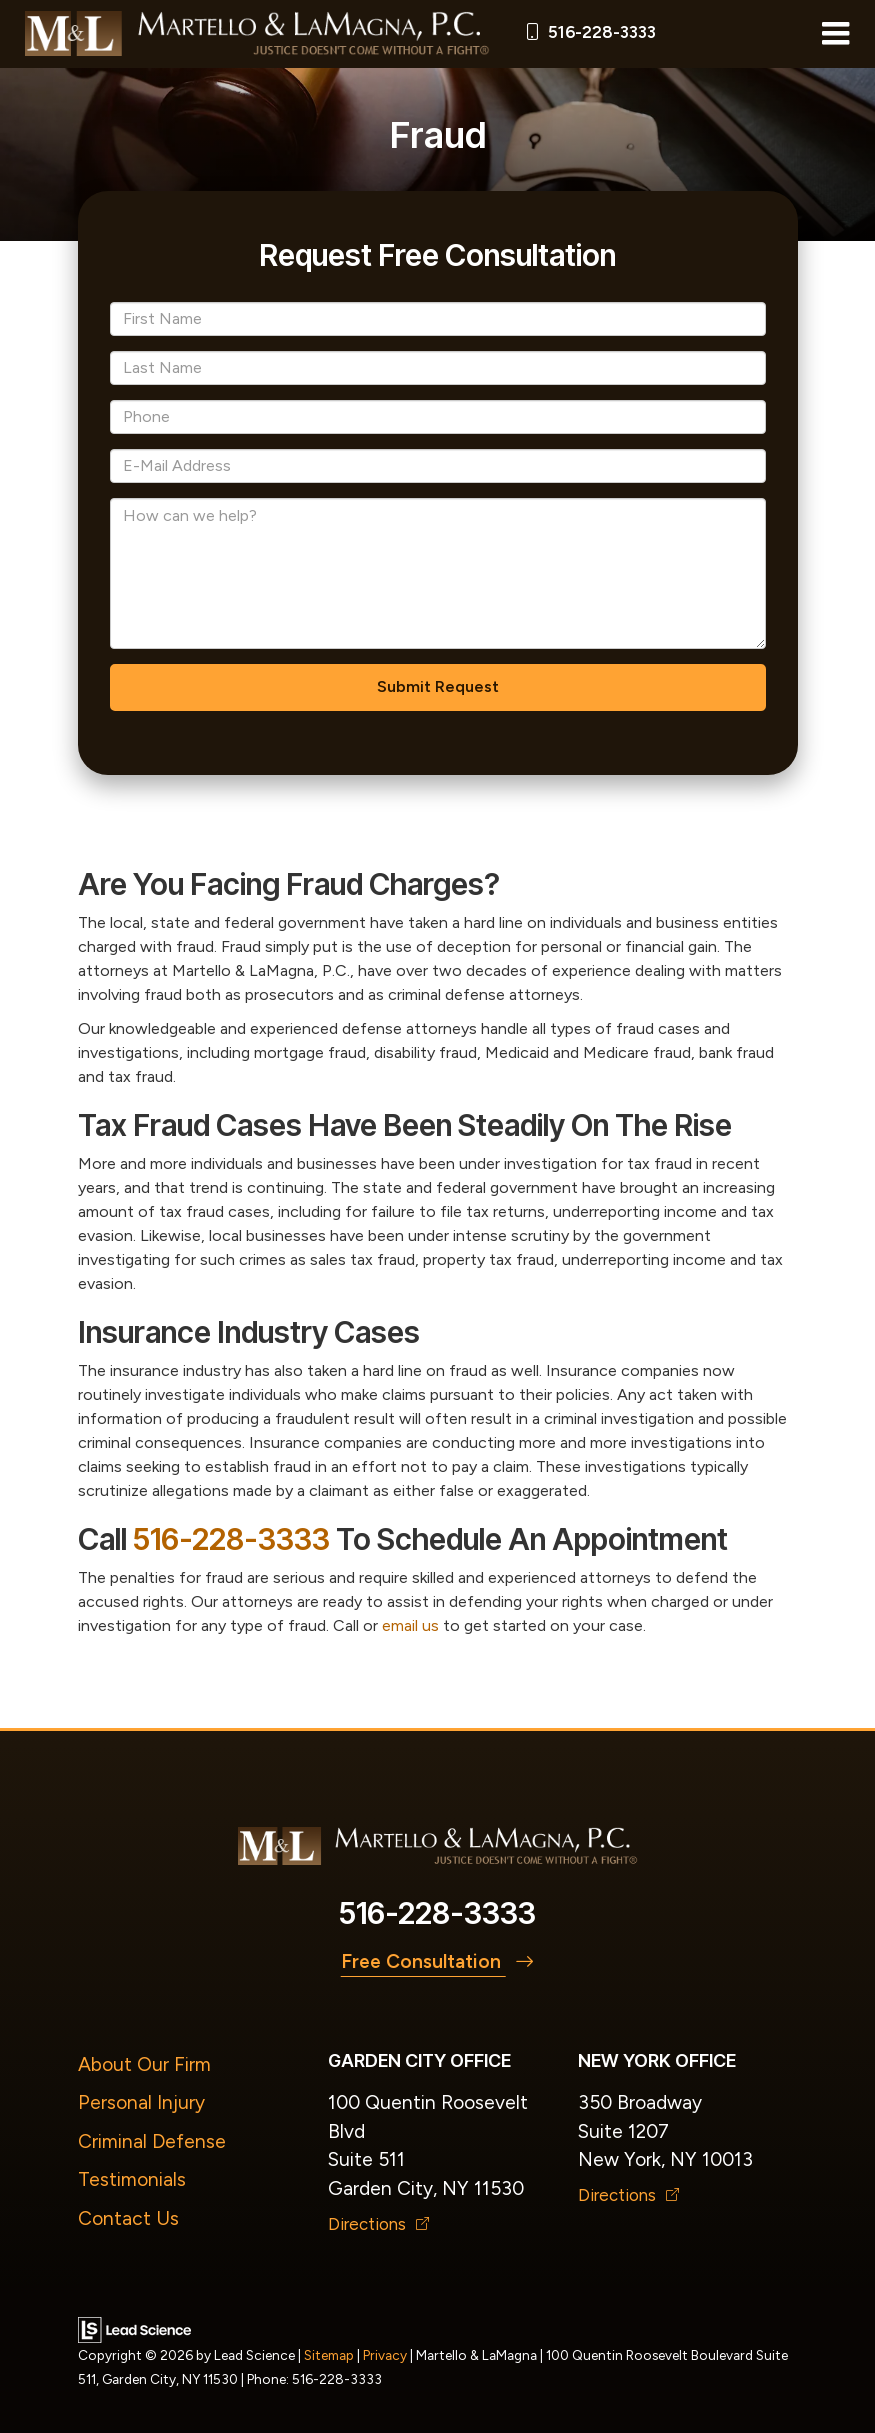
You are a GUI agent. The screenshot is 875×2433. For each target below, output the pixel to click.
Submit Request (438, 686)
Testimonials (132, 2179)
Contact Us (128, 2218)
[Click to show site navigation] (835, 34)
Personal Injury (141, 2102)
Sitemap (329, 2355)
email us (410, 1625)
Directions (379, 2224)
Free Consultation (438, 1961)
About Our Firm (144, 2064)
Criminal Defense (152, 2141)
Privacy (385, 2355)
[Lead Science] (134, 2328)
